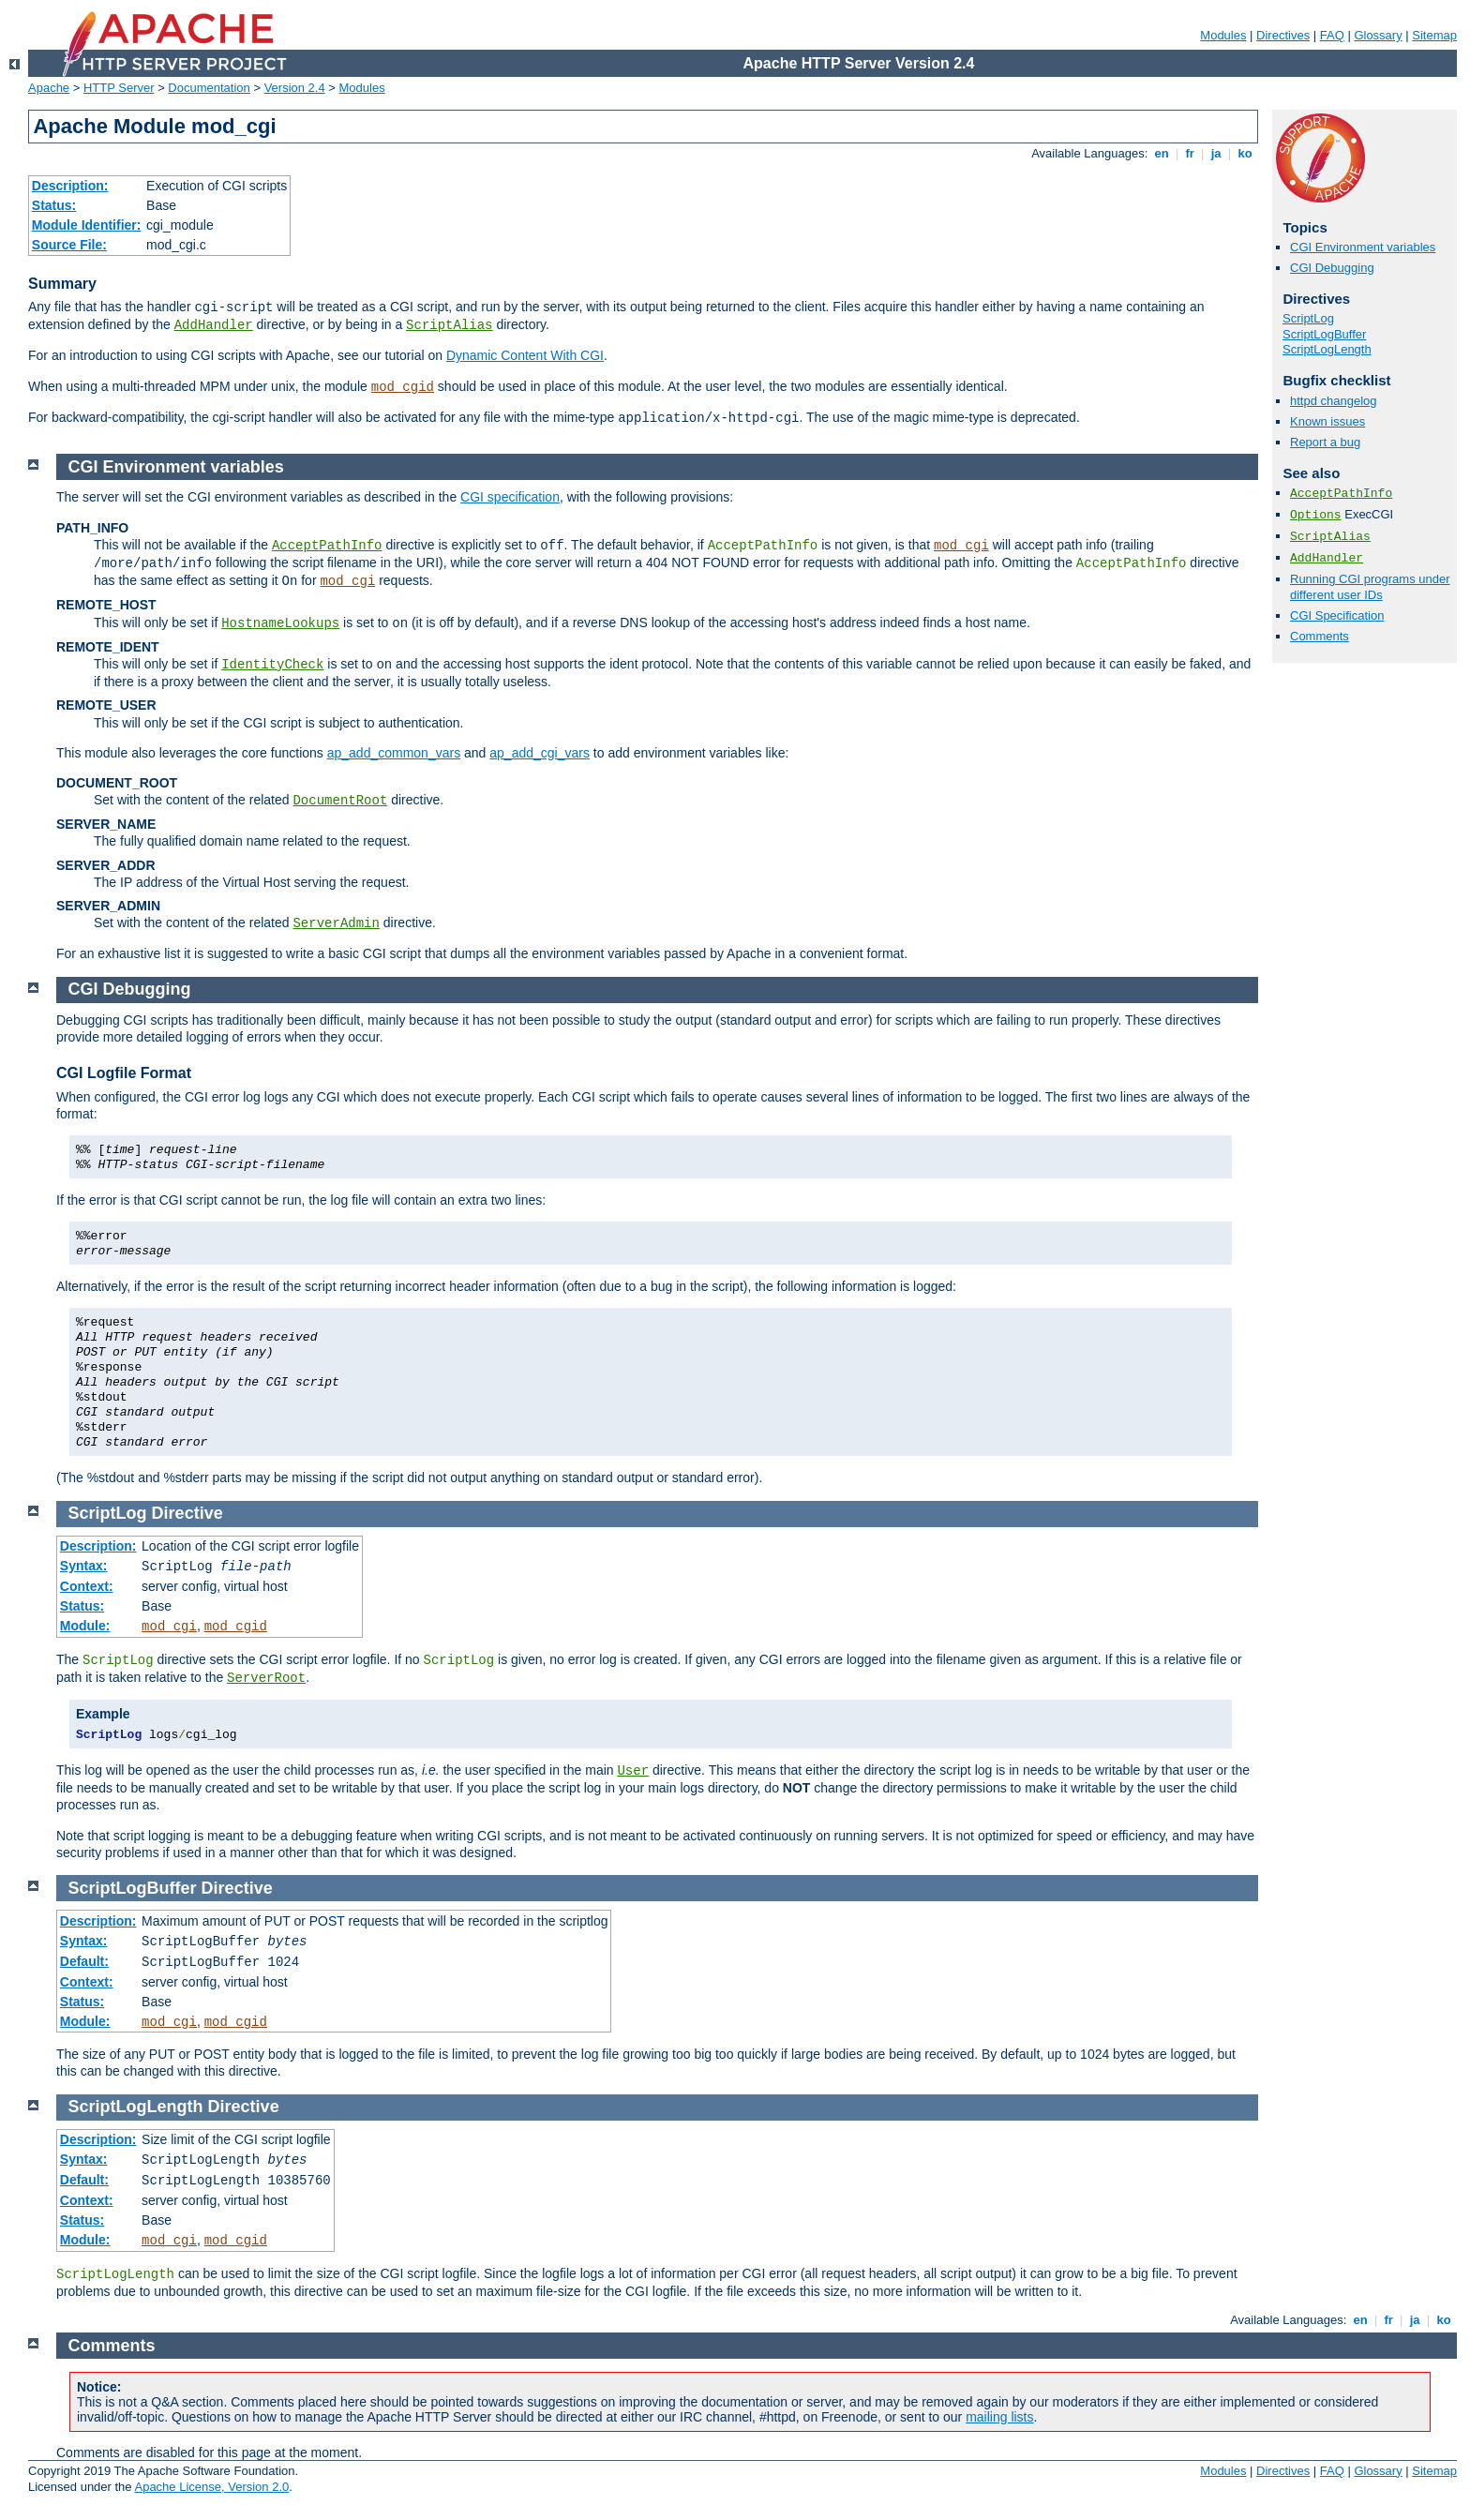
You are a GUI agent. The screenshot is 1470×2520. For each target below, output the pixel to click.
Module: (85, 1625)
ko (1245, 153)
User (633, 1770)
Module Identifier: (87, 225)
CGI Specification (1337, 615)
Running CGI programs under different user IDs (1370, 587)
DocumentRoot (339, 800)
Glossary (1378, 35)
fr (1190, 153)
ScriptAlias (449, 325)
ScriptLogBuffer (1324, 334)
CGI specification (510, 496)
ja (1216, 153)
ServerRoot (266, 1678)
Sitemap (1434, 35)
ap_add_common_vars (393, 752)
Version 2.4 (294, 88)
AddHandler (213, 325)
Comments (1319, 636)
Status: (54, 205)
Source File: (69, 244)
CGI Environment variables (1362, 247)
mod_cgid (402, 387)
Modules (1223, 35)
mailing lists (999, 2416)
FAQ (1332, 35)
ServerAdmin (335, 923)
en (1161, 153)
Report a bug (1325, 442)
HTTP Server (119, 88)
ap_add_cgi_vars (539, 752)
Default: (84, 1961)
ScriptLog (1308, 318)
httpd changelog (1333, 401)
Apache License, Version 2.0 (211, 2487)
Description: (70, 185)
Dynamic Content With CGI (525, 355)
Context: (86, 1586)
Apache (48, 88)
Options (1316, 515)
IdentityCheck (272, 664)
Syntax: (84, 1565)
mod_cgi (961, 545)
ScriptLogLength (1327, 349)
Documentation (208, 88)
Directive (187, 1513)
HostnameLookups (280, 623)
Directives (1283, 35)
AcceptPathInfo (1341, 494)
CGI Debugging (1332, 268)
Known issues (1327, 421)
